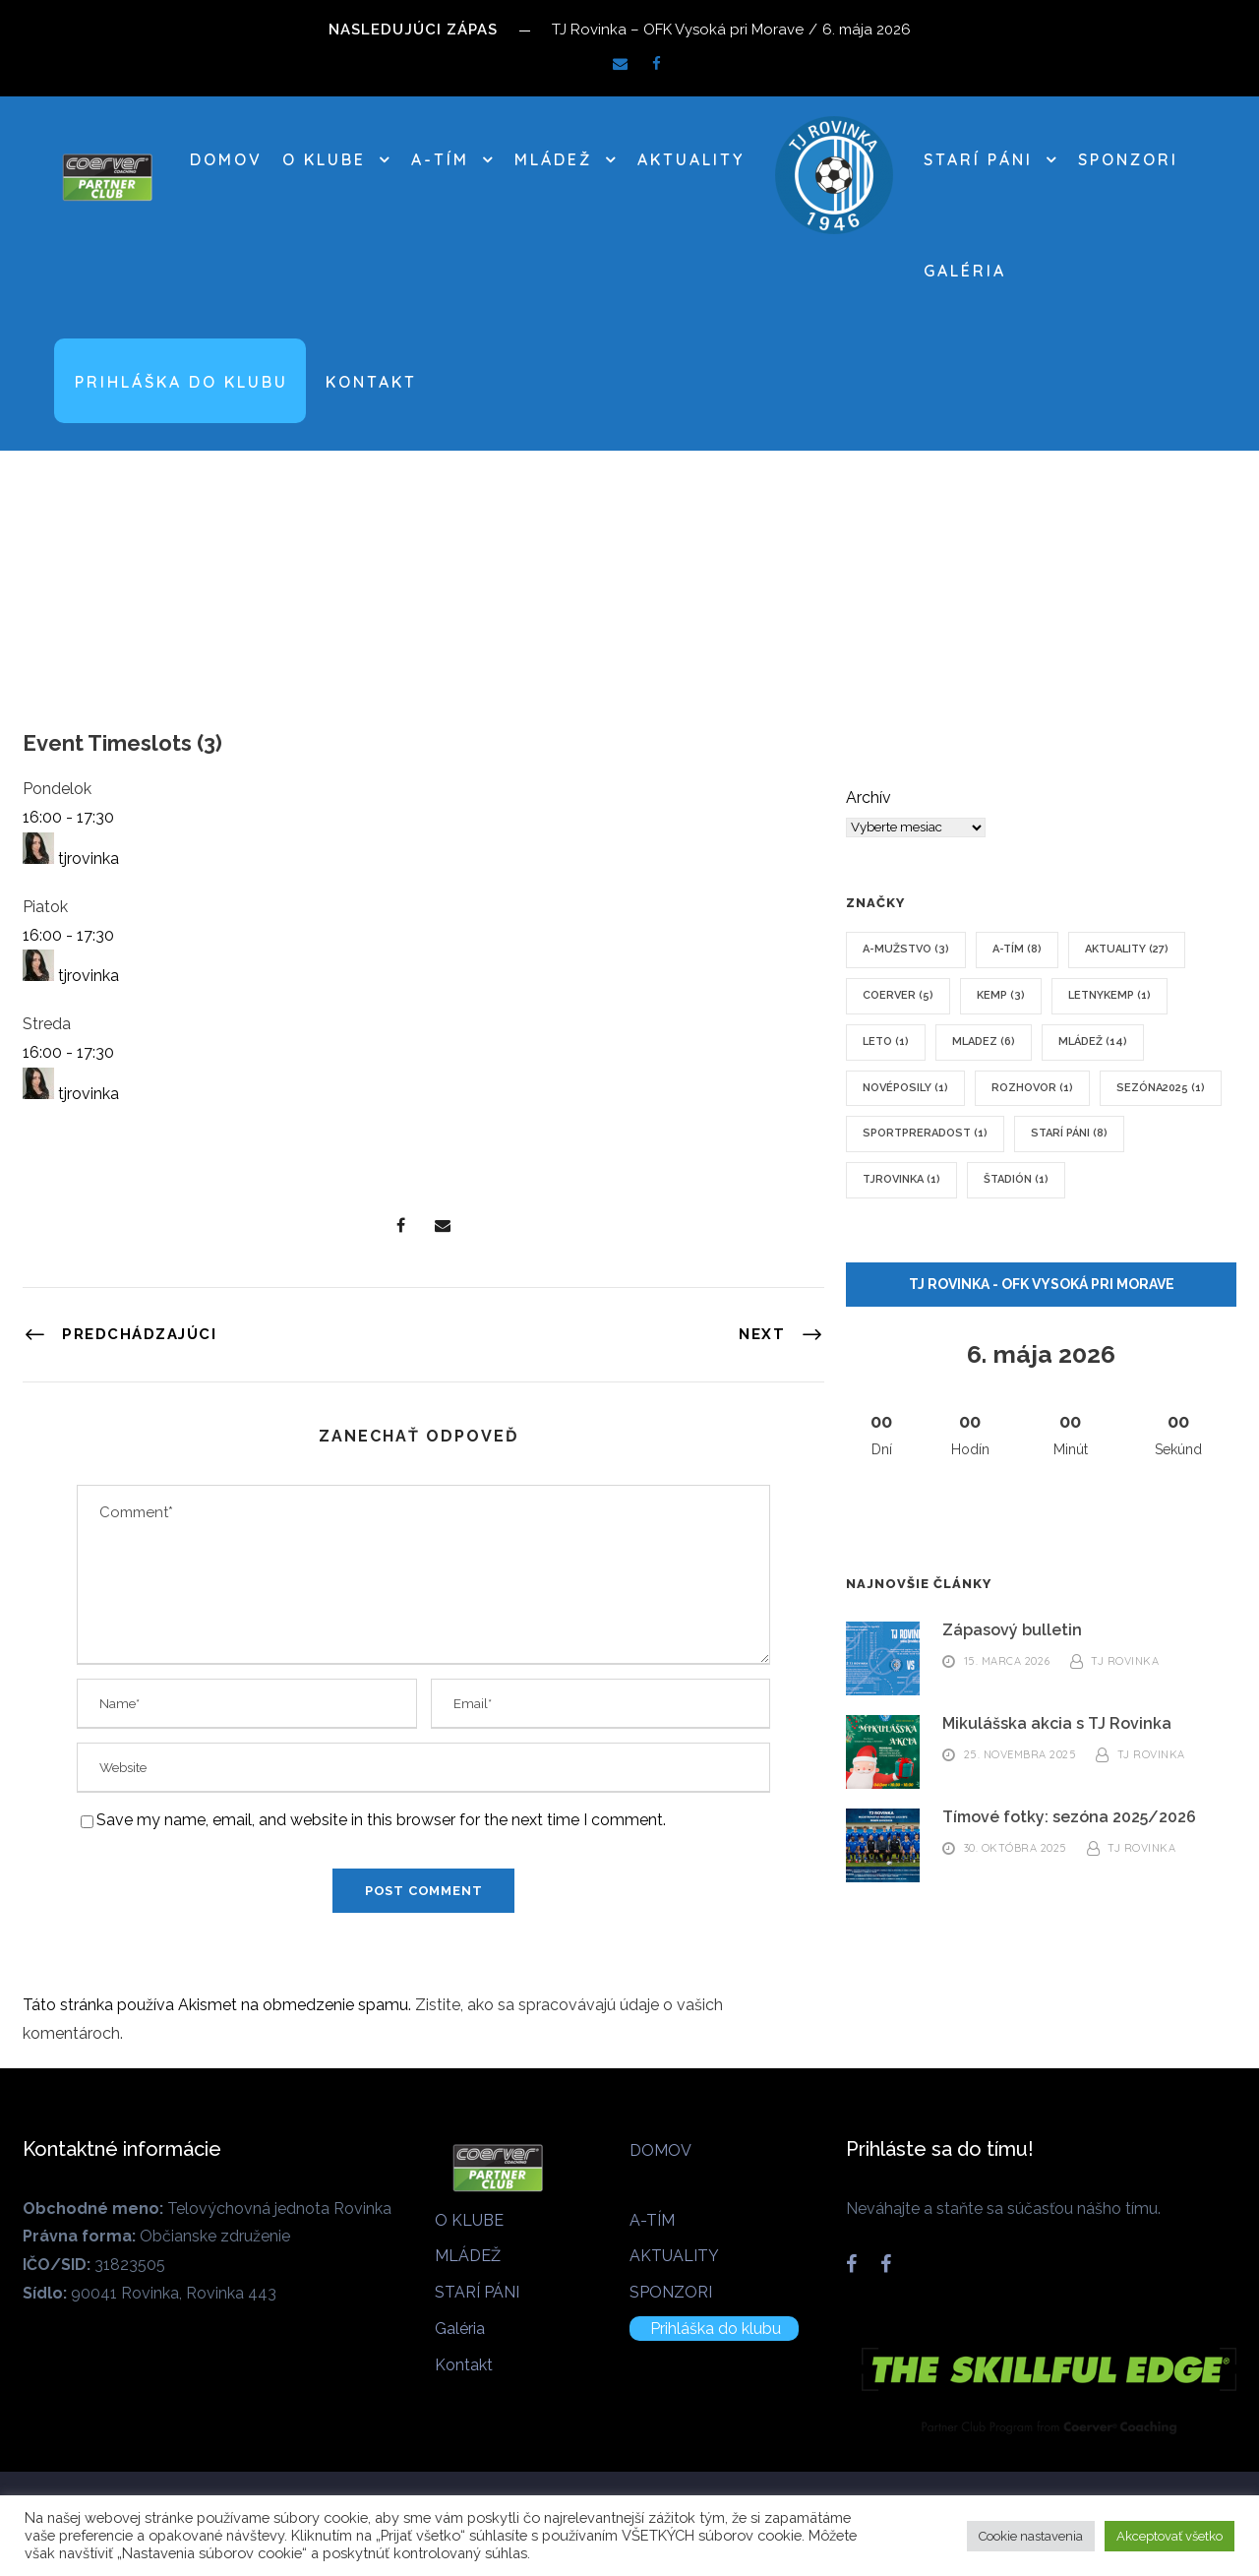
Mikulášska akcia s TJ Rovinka (1056, 1723)
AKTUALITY (691, 159)
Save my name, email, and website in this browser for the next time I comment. (381, 1819)
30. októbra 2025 (1015, 1849)
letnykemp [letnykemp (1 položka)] (1109, 995)
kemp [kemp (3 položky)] (1001, 995)
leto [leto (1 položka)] (886, 1041)
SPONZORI (1128, 159)
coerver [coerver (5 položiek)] (898, 995)
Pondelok (57, 788)
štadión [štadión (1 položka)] (1016, 1179)
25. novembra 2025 (1020, 1755)
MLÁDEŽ (553, 159)
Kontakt (371, 382)
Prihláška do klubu (181, 382)
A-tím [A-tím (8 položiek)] (1017, 949)
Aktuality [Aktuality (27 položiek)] (1127, 949)
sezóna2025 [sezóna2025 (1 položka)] (1160, 1087)
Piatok (45, 906)
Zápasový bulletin (1012, 1630)
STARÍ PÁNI (978, 159)
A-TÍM (440, 159)
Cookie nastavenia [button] (1031, 2536)
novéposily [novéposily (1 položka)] (905, 1087)
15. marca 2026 (1007, 1662)
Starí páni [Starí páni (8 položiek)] (1069, 1133)
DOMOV (226, 159)
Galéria (965, 270)
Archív (868, 797)
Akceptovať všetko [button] (1169, 2536)
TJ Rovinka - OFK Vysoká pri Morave (1041, 1284)
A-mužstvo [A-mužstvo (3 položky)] (906, 949)
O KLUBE (324, 159)
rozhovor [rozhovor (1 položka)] (1032, 1087)
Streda (47, 1023)
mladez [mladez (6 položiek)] (983, 1041)
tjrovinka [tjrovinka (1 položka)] (901, 1179)
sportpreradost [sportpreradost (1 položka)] (925, 1133)
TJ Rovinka (1125, 1662)
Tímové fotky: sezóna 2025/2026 (1069, 1817)
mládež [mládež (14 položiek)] (1092, 1041)
